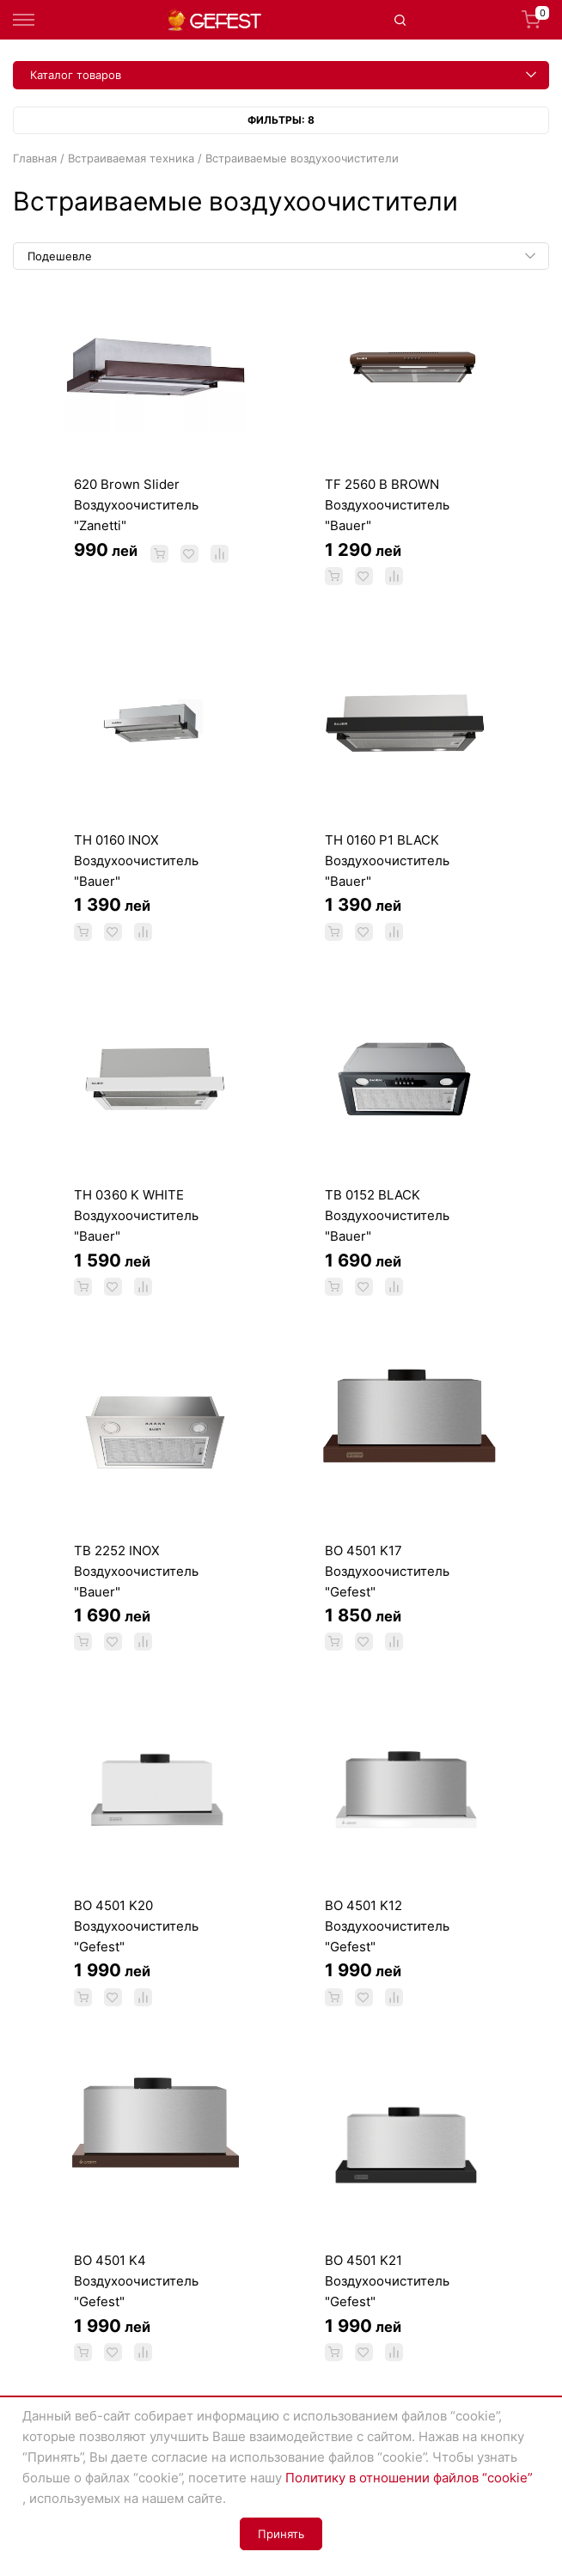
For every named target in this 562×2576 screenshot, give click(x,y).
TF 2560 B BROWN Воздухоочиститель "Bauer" (387, 505)
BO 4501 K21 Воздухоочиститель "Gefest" (387, 2281)
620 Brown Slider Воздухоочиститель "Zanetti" (136, 505)
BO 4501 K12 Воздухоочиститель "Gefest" (387, 1926)
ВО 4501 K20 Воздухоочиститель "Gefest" (136, 1926)
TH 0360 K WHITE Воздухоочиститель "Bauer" (136, 1215)
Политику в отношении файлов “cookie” (409, 2477)
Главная (35, 158)
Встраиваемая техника (131, 158)
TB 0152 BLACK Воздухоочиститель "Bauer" (387, 1215)
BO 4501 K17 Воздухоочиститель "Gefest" (387, 1571)
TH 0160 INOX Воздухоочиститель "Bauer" (136, 860)
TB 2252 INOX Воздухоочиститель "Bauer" (136, 1571)
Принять (281, 2534)
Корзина (535, 19)
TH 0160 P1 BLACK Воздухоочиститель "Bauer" (387, 860)
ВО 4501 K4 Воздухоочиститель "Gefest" (136, 2281)
